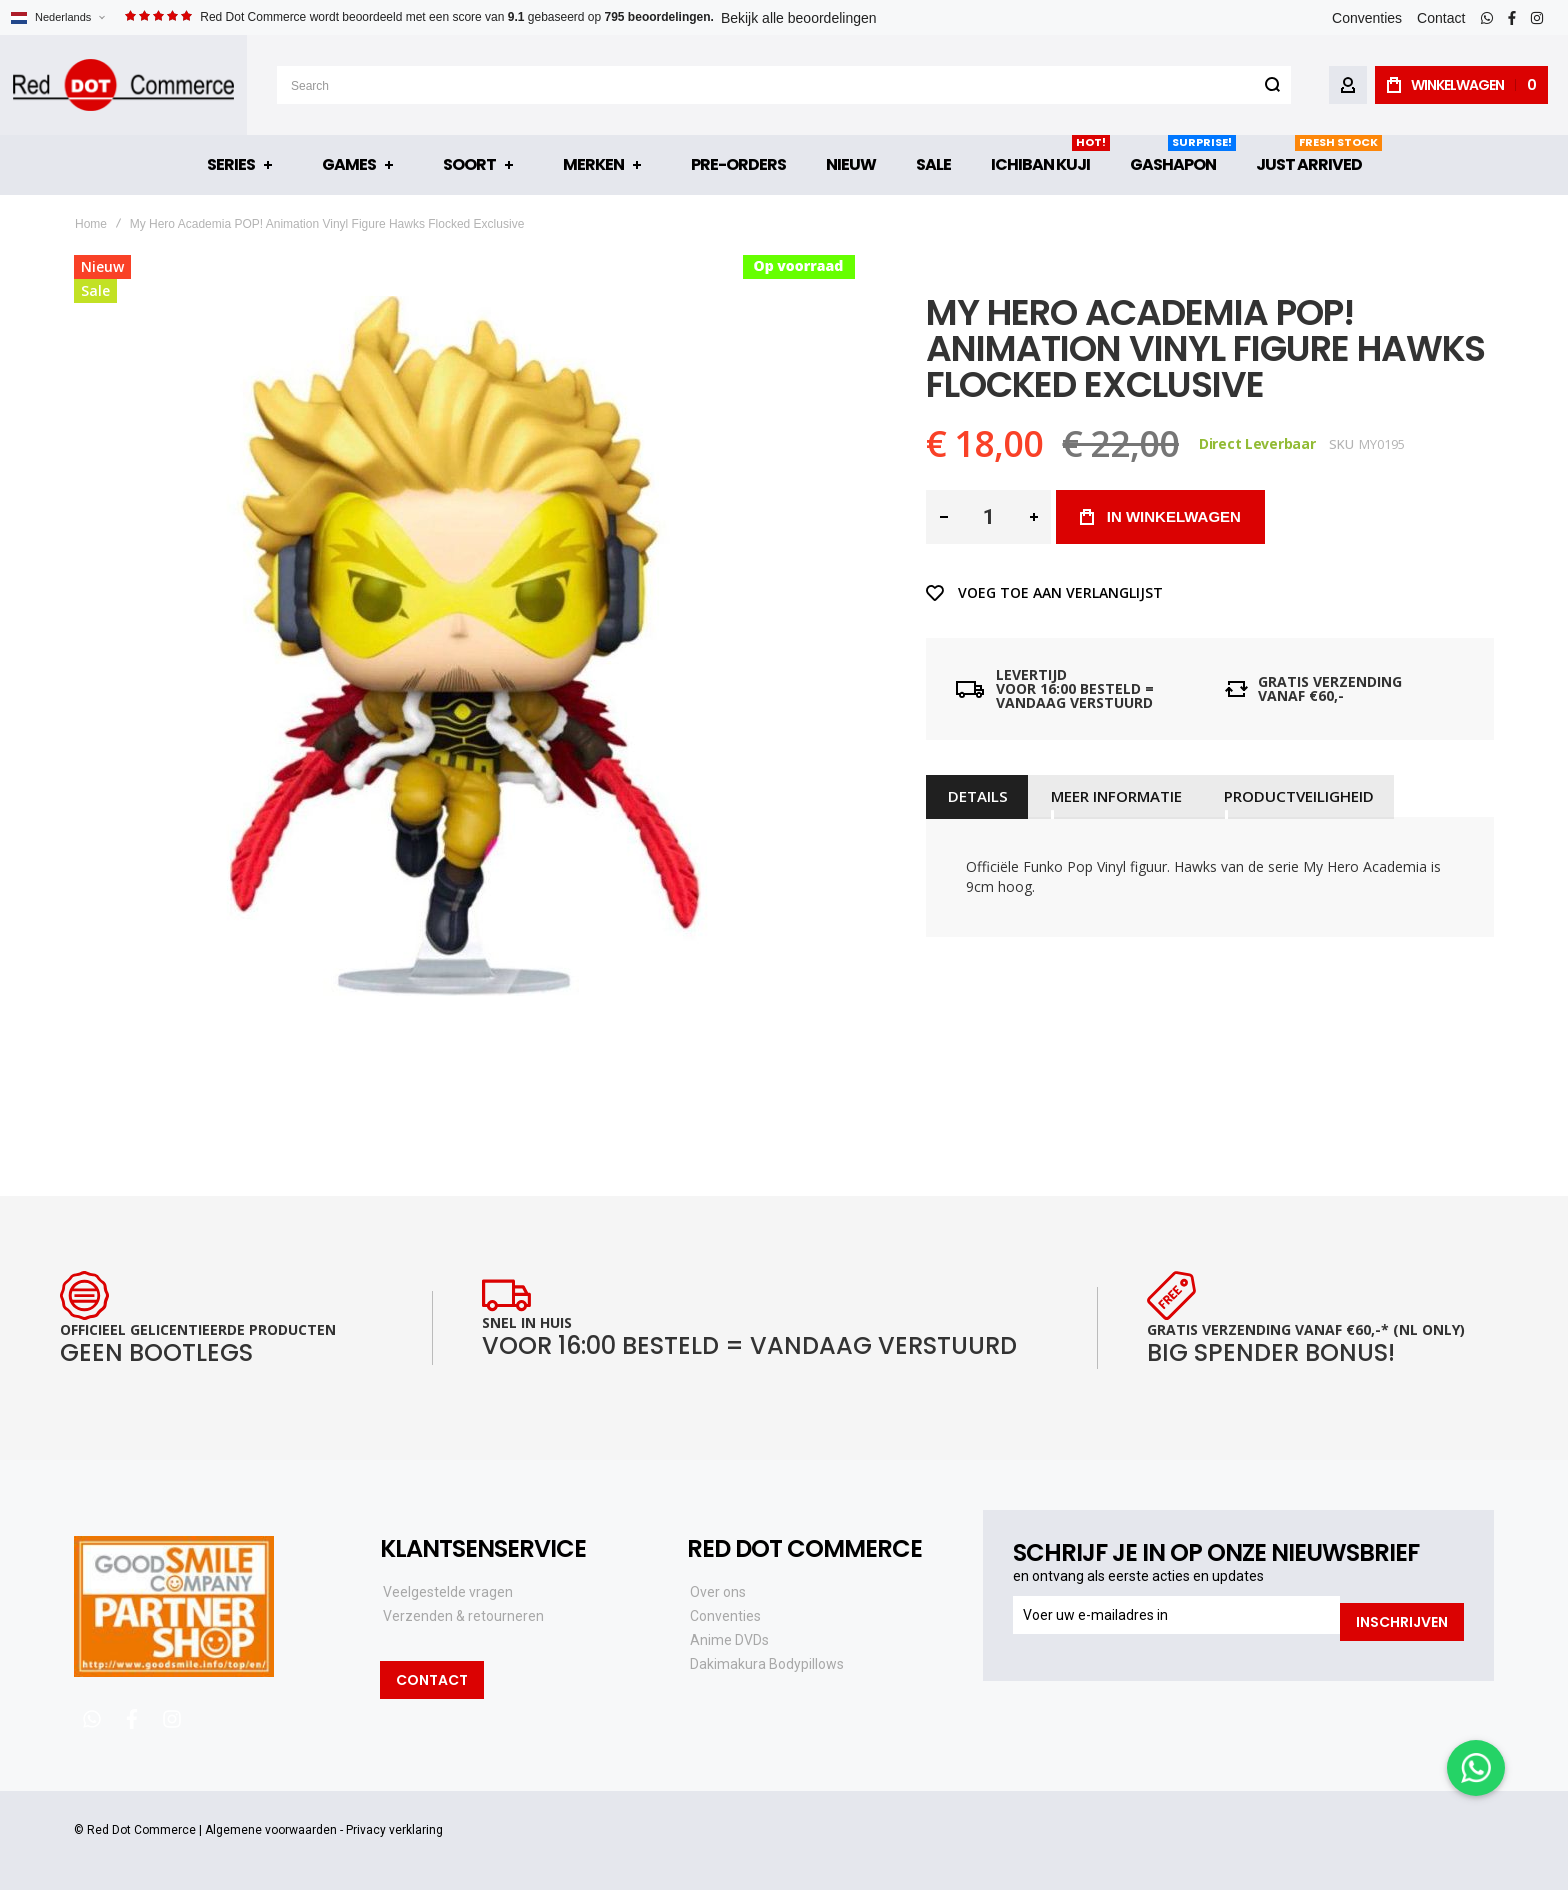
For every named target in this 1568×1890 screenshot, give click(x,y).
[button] (57, 17)
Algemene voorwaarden (271, 1830)
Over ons (718, 1592)
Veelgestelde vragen (448, 1592)
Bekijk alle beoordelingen (799, 18)
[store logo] (123, 85)
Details (975, 796)
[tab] (975, 796)
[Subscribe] (1402, 1615)
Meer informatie (1110, 796)
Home (91, 224)
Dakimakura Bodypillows (767, 1664)
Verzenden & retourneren (463, 1616)
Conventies (1367, 18)
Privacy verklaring (394, 1830)
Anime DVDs (729, 1640)
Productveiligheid (1290, 796)
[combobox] (784, 85)
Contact (1441, 18)
